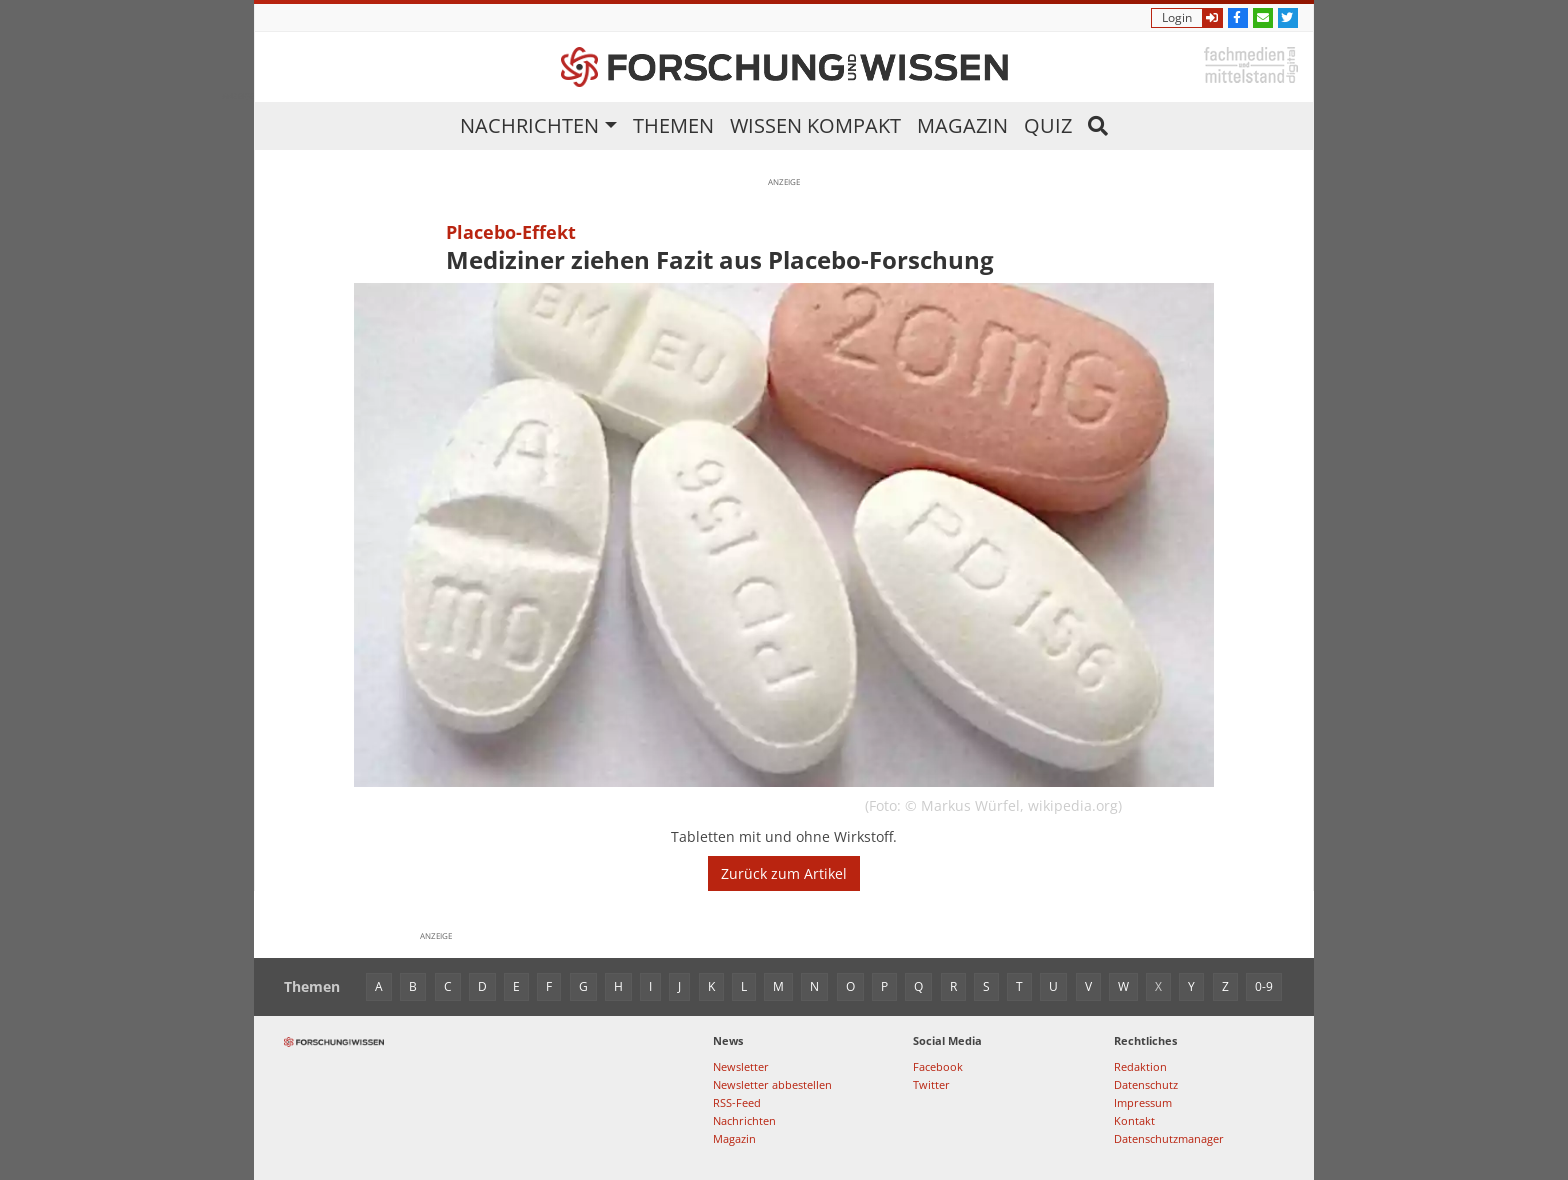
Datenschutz (1146, 1084)
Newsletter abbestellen (772, 1084)
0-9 (1264, 986)
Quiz (1048, 125)
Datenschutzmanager (1169, 1138)
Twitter (931, 1084)
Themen (673, 125)
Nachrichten (529, 125)
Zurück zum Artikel (784, 873)
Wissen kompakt (815, 125)
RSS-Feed (737, 1102)
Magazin (962, 125)
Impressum (1143, 1102)
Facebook (938, 1066)
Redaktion (1140, 1066)
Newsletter (741, 1066)
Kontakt (1134, 1120)
